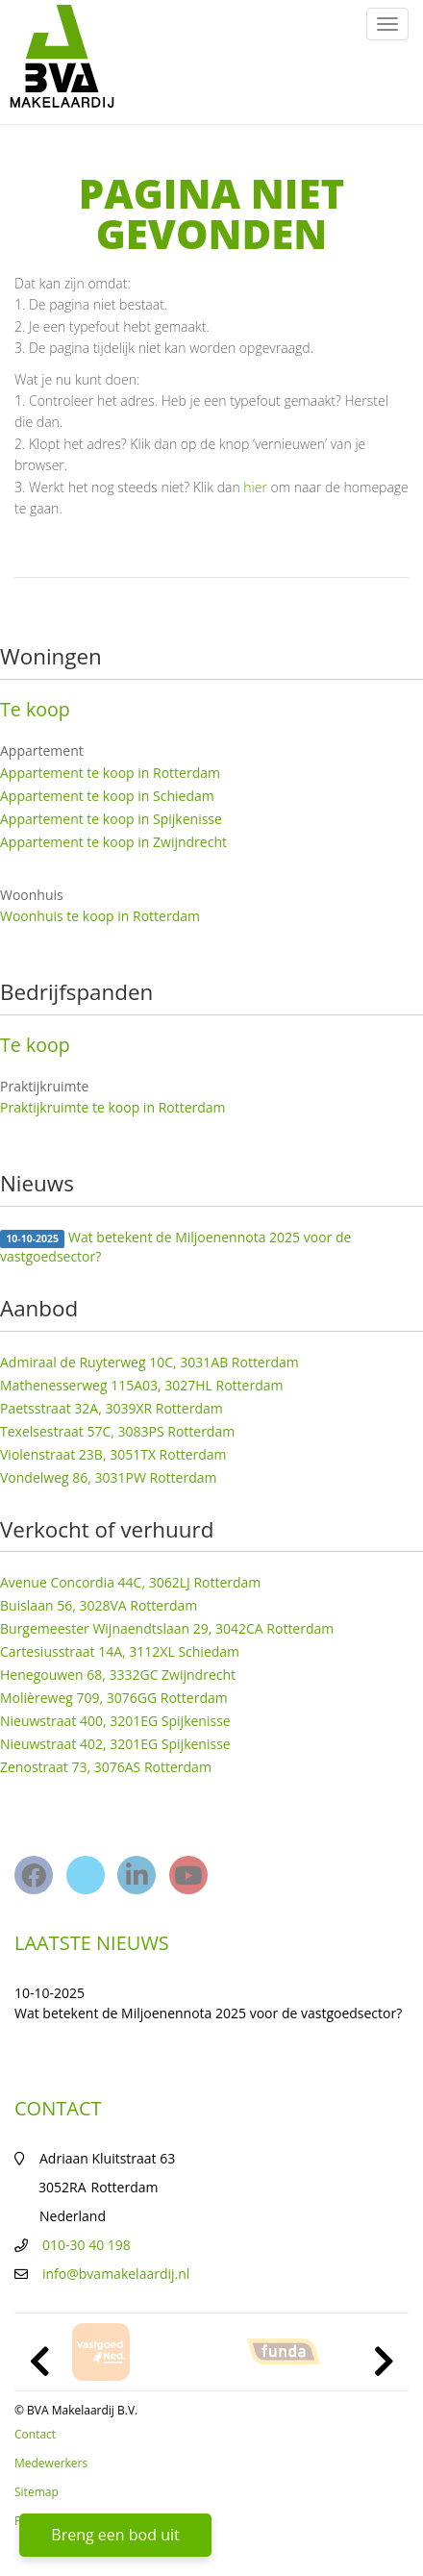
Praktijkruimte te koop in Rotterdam (113, 1107)
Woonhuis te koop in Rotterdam (100, 916)
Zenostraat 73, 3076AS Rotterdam (106, 1767)
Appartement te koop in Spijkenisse (111, 819)
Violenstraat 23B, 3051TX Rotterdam (113, 1454)
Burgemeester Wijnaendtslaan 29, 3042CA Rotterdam (167, 1628)
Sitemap (36, 2492)
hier (255, 487)
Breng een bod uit (115, 2534)
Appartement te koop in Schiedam (107, 796)
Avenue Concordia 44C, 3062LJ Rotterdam (130, 1582)
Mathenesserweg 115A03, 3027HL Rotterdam (142, 1385)
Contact (35, 2434)
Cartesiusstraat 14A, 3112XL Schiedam (119, 1651)
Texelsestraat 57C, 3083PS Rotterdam (117, 1431)
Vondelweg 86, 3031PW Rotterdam (108, 1477)
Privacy (33, 2521)
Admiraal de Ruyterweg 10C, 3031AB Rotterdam (149, 1362)
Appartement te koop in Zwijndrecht (113, 842)
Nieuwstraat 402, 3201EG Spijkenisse (115, 1744)
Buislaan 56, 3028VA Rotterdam (98, 1605)
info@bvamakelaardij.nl (115, 2273)
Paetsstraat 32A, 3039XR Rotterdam (111, 1408)
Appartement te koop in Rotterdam (110, 772)
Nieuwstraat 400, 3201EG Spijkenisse (115, 1721)
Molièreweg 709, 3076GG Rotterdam (114, 1697)
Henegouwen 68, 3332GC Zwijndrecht (118, 1674)
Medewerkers (50, 2463)
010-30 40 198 (86, 2245)
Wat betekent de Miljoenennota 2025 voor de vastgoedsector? (175, 1246)
